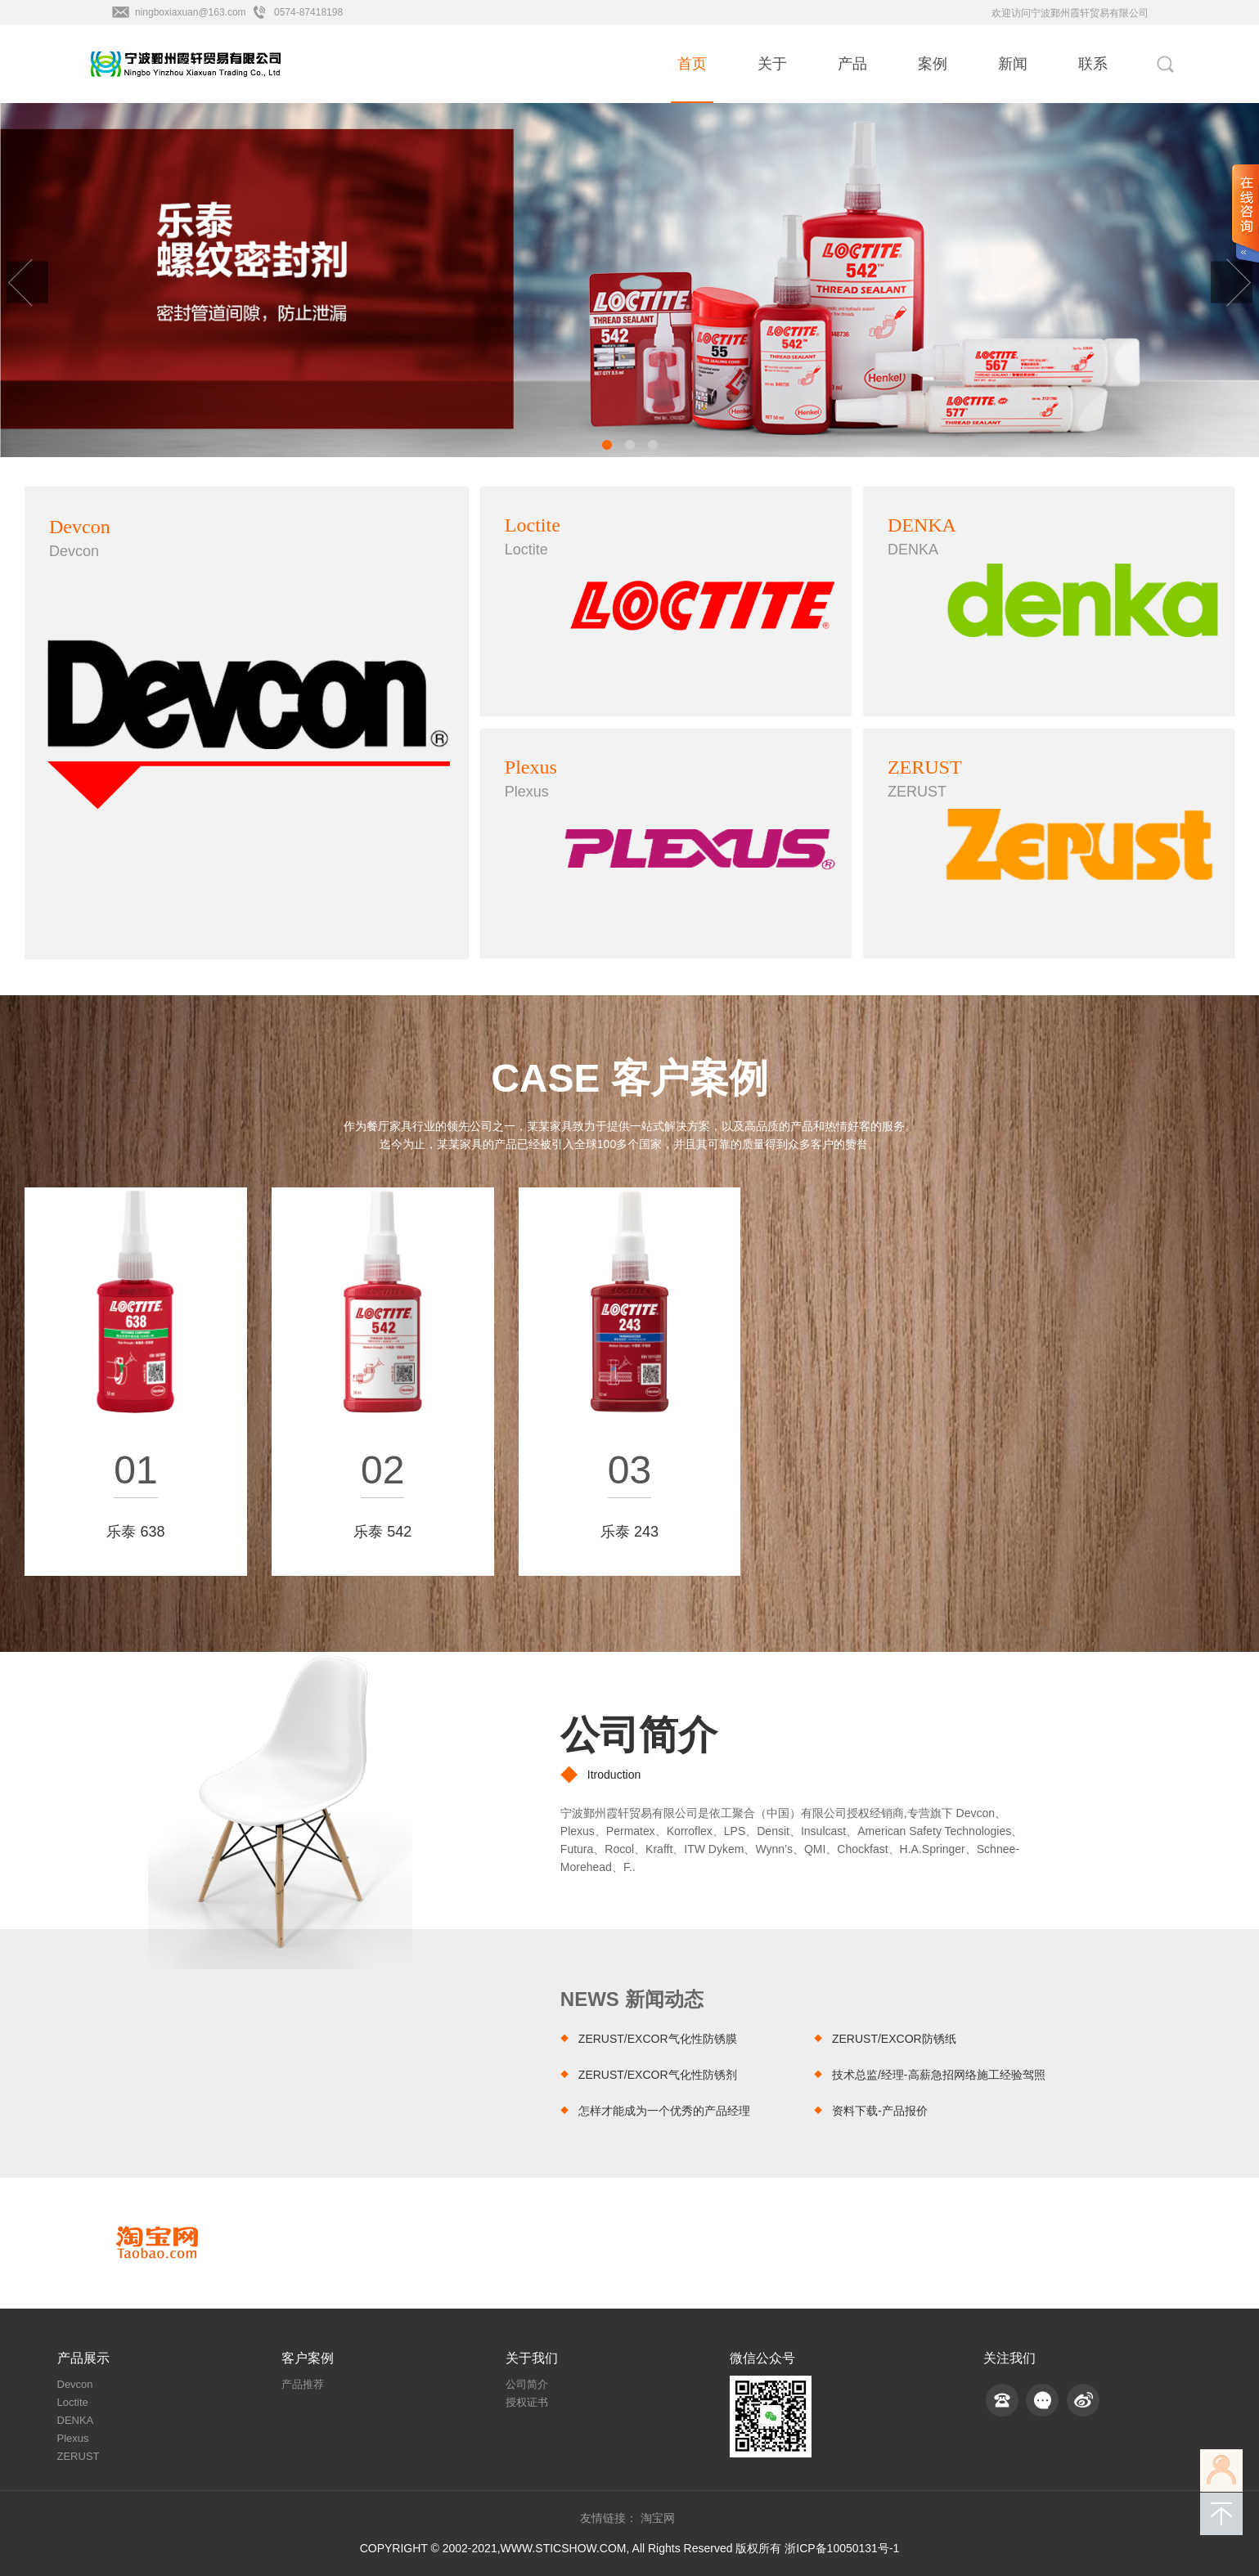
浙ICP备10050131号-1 (842, 2548)
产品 (852, 64)
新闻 (1012, 64)
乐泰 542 (382, 1532)
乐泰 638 (135, 1532)
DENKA (75, 2420)
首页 (692, 64)
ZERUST (78, 2456)
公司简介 (638, 1735)
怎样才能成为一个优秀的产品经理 (664, 2110)
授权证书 (527, 2402)
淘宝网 (658, 2517)
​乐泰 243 (629, 1532)
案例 (932, 64)
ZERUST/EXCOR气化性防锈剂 (657, 2074)
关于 (772, 64)
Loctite (72, 2402)
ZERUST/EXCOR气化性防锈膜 (657, 2038)
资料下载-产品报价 (880, 2110)
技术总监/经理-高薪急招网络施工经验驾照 (938, 2074)
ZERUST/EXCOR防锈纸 (894, 2038)
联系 (1093, 64)
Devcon (75, 2384)
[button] (607, 445)
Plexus (73, 2438)
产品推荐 (302, 2384)
